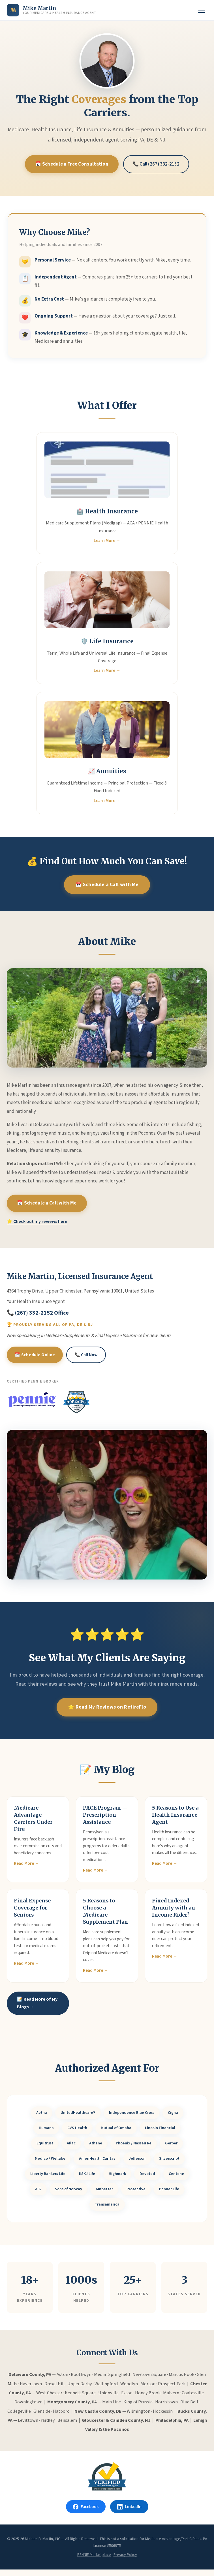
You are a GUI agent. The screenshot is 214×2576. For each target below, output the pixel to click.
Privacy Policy (125, 2561)
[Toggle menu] (201, 10)
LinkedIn (129, 2513)
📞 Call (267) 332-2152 (158, 164)
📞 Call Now (87, 1363)
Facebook (85, 2513)
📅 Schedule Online (35, 1363)
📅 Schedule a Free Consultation (71, 164)
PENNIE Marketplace (94, 2561)
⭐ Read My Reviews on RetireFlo (107, 1715)
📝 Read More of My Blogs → (34, 2006)
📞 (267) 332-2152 (30, 1321)
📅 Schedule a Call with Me (107, 885)
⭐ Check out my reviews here (37, 1229)
